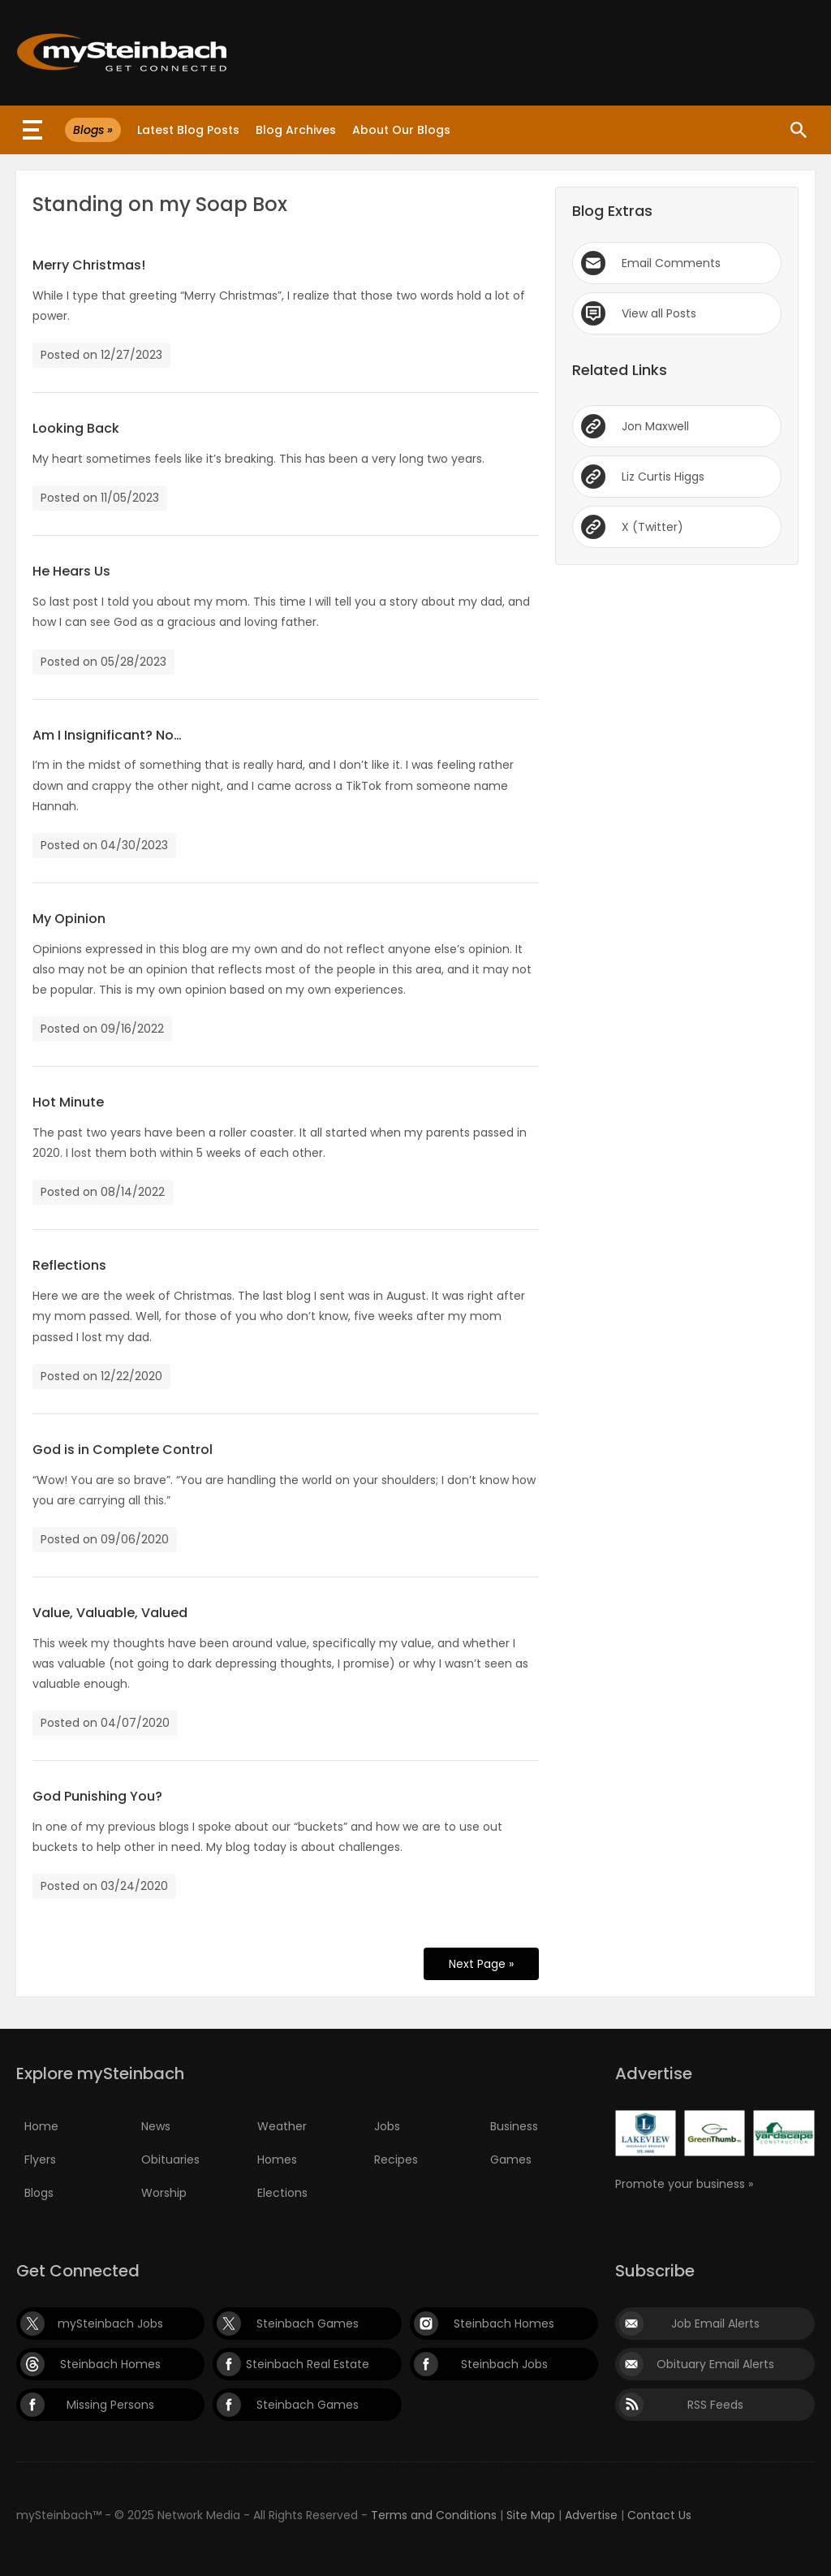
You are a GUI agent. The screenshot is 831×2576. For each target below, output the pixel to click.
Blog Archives (296, 130)
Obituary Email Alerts (715, 2364)
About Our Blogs (401, 130)
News (155, 2126)
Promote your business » (684, 2184)
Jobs (387, 2126)
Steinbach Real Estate (307, 2364)
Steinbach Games (307, 2323)
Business (514, 2126)
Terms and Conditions (434, 2515)
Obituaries (170, 2159)
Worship (164, 2193)
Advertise (591, 2515)
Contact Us (659, 2515)
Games (511, 2159)
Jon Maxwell (655, 426)
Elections (282, 2193)
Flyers (40, 2159)
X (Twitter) (652, 527)
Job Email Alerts (715, 2323)
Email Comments (671, 263)
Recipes (396, 2159)
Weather (282, 2126)
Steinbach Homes (504, 2323)
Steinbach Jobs (504, 2364)
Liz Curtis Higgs (663, 476)
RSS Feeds (715, 2405)
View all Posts (659, 313)
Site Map (530, 2515)
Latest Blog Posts (188, 130)
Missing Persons (110, 2405)
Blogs (39, 2193)
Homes (277, 2159)
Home (41, 2126)
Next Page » (481, 1964)
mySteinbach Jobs (110, 2323)
